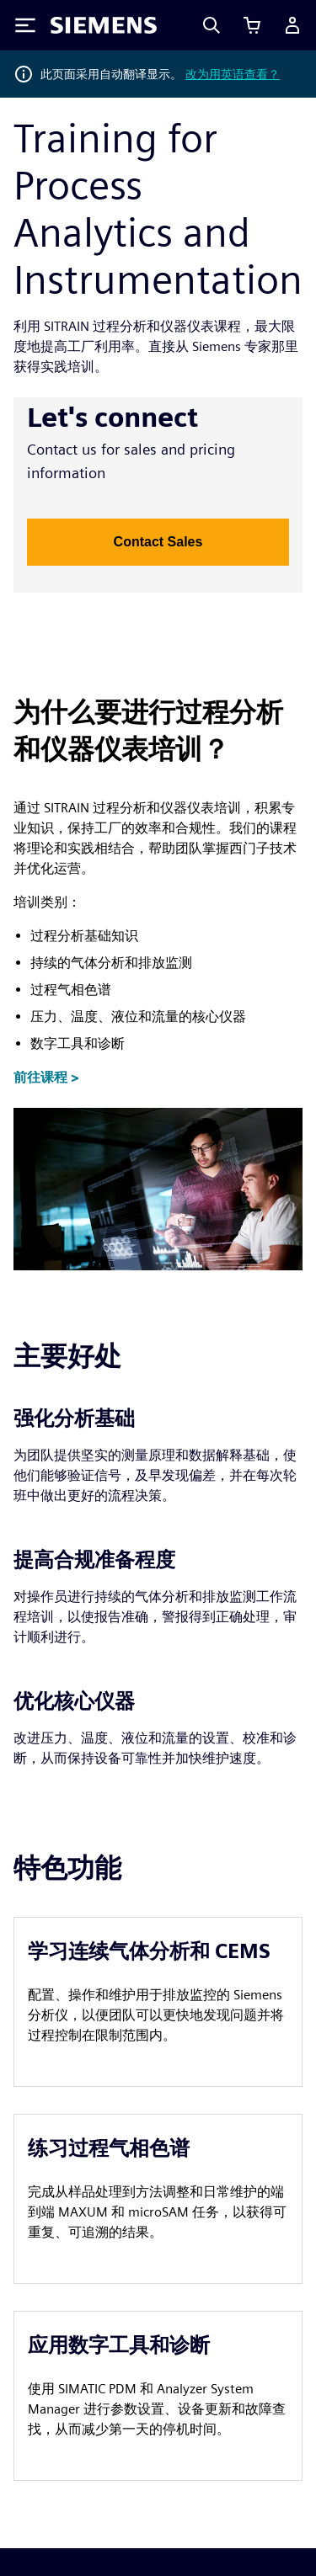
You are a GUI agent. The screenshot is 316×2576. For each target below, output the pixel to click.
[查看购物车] (252, 25)
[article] (158, 2002)
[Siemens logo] (104, 25)
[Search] (211, 25)
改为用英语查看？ (232, 74)
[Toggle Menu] (25, 25)
